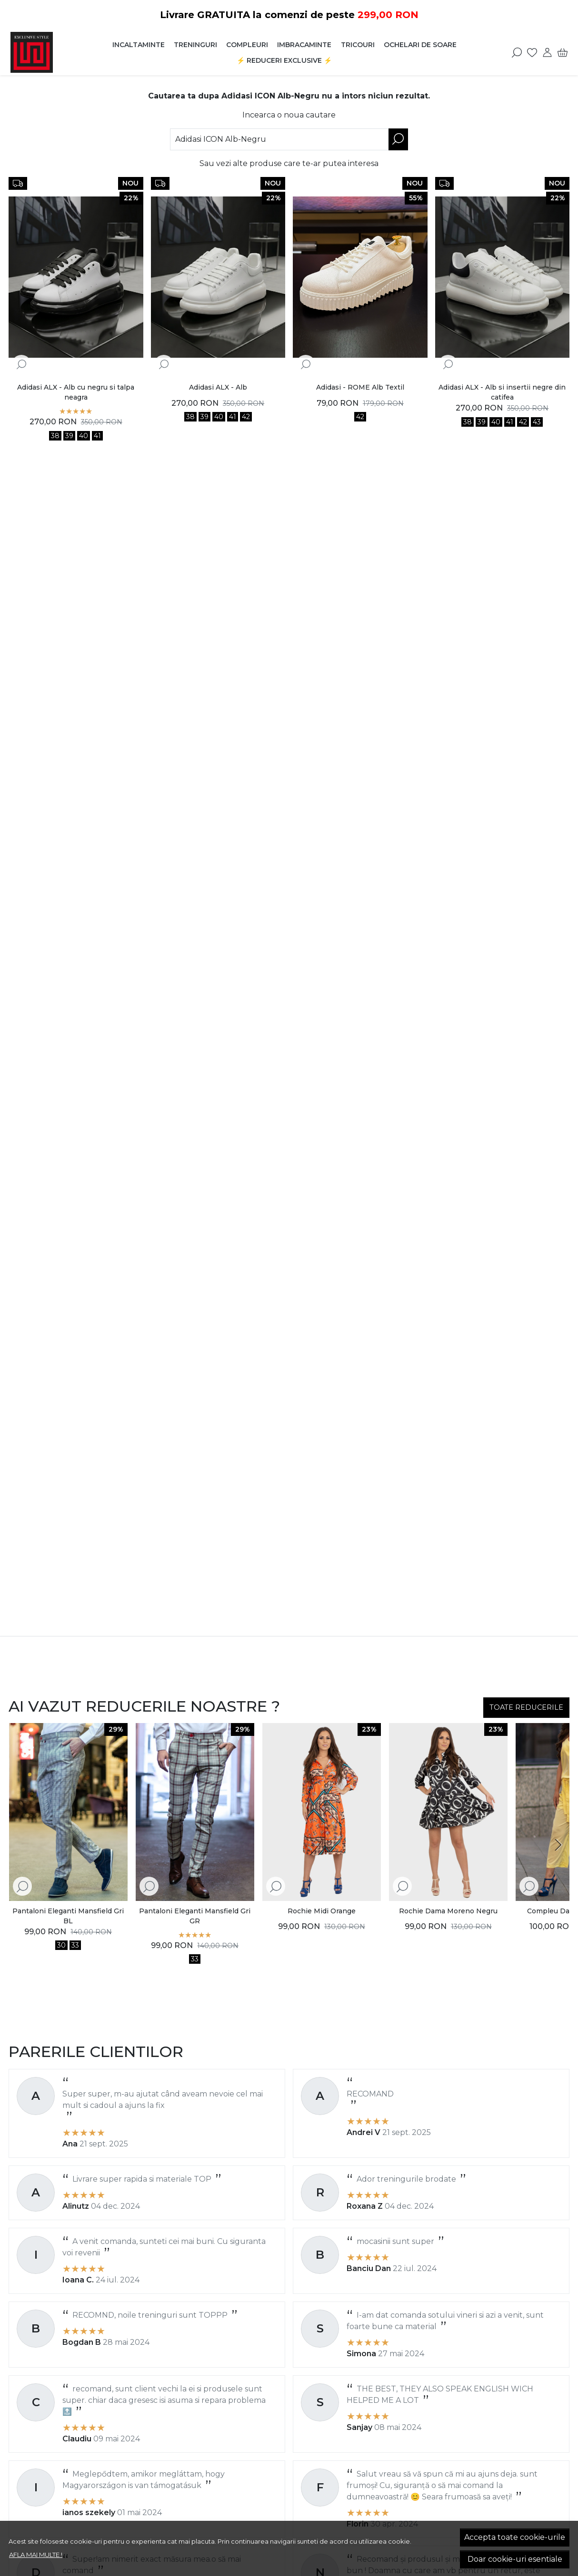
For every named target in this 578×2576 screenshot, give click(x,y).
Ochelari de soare (420, 44)
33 (75, 1945)
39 (69, 435)
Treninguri (195, 44)
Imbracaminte (304, 44)
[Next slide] (558, 1844)
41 (97, 435)
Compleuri (247, 44)
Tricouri (358, 44)
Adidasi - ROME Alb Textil (360, 387)
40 (83, 435)
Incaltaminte (138, 44)
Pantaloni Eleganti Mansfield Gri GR (194, 1916)
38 (55, 435)
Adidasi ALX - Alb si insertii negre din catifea (502, 392)
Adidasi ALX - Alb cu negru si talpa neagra (75, 392)
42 (246, 416)
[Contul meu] (547, 52)
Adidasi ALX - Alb (218, 387)
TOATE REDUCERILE (526, 1707)
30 (61, 1945)
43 (537, 422)
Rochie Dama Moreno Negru (448, 1911)
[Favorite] (532, 52)
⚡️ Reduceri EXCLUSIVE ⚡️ (284, 60)
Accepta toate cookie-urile (514, 2537)
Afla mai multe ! (35, 2554)
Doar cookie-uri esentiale (515, 2559)
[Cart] (563, 52)
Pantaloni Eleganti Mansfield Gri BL (68, 1916)
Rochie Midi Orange (322, 1911)
